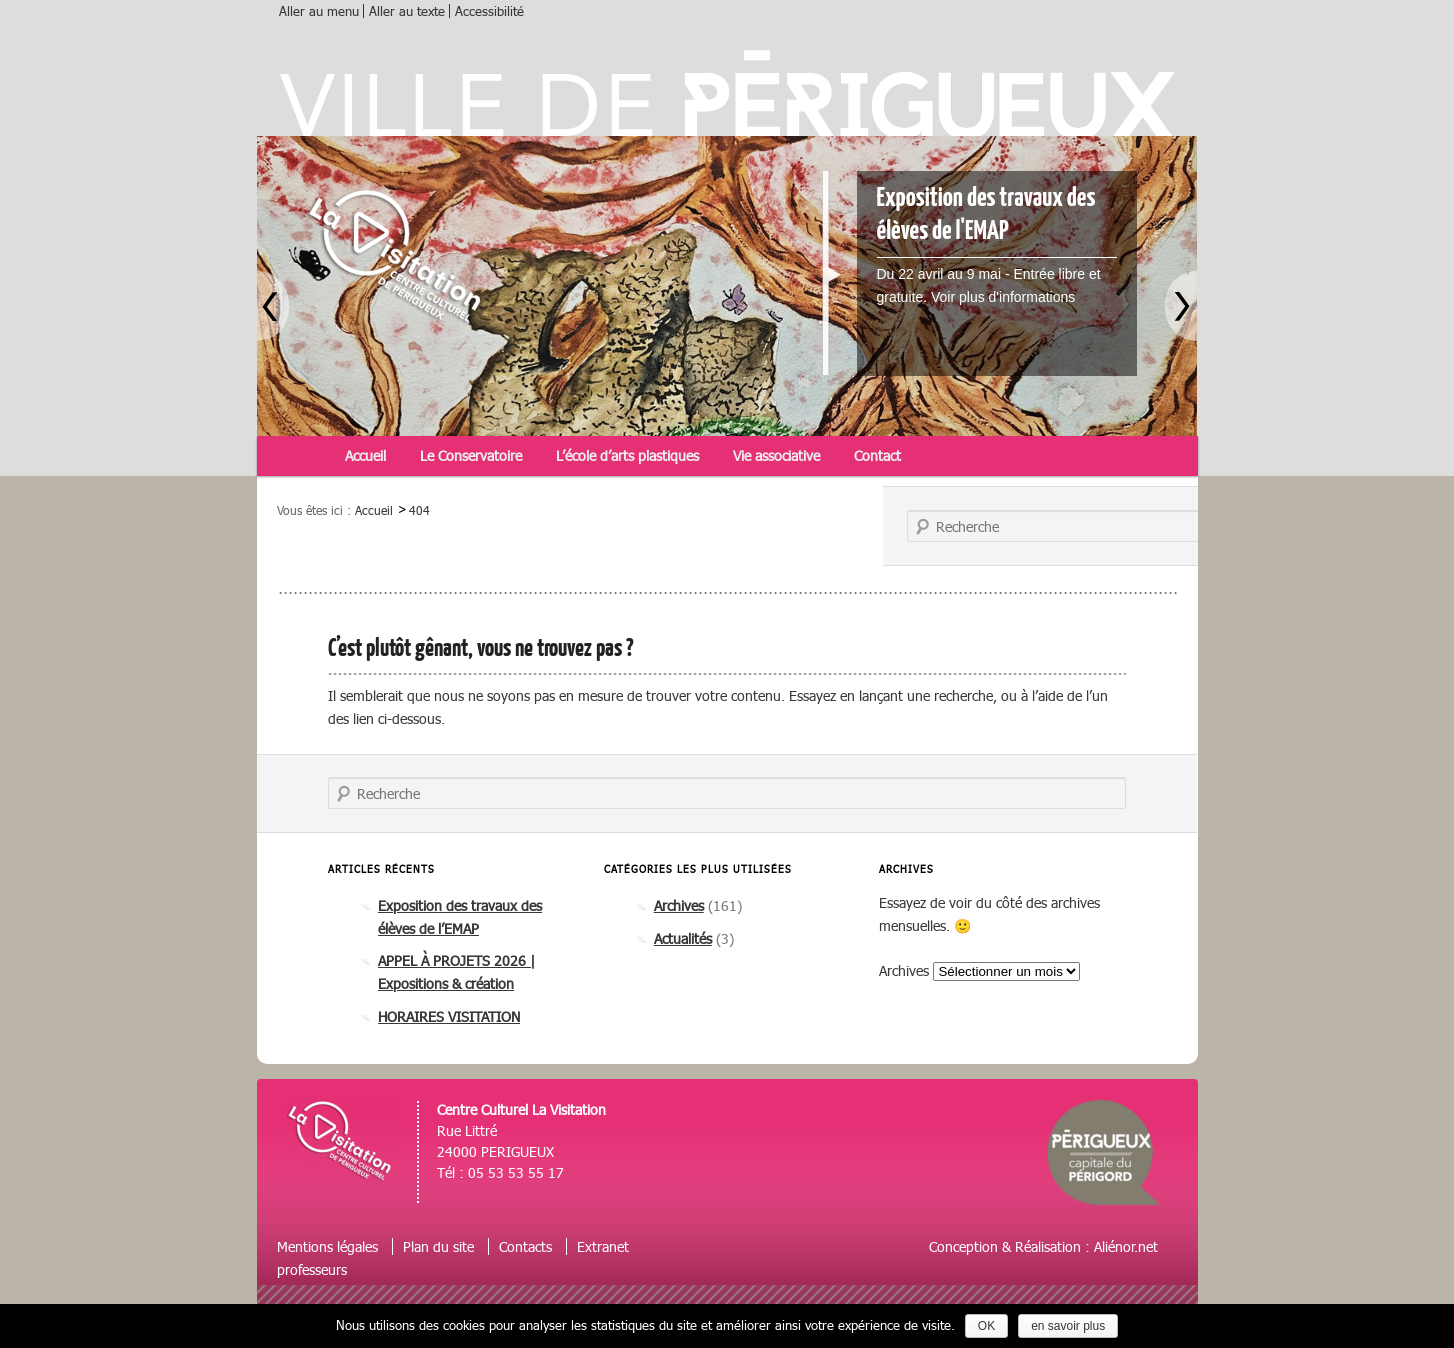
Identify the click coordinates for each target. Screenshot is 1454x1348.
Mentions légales (327, 1246)
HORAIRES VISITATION (449, 1016)
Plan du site (438, 1246)
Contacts (525, 1246)
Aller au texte (407, 11)
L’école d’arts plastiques (627, 455)
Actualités (683, 938)
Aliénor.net (1126, 1246)
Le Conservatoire (471, 455)
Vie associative (776, 455)
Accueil (365, 455)
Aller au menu (319, 11)
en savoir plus (1068, 1326)
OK (986, 1326)
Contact (877, 455)
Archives (679, 905)
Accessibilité (489, 11)
